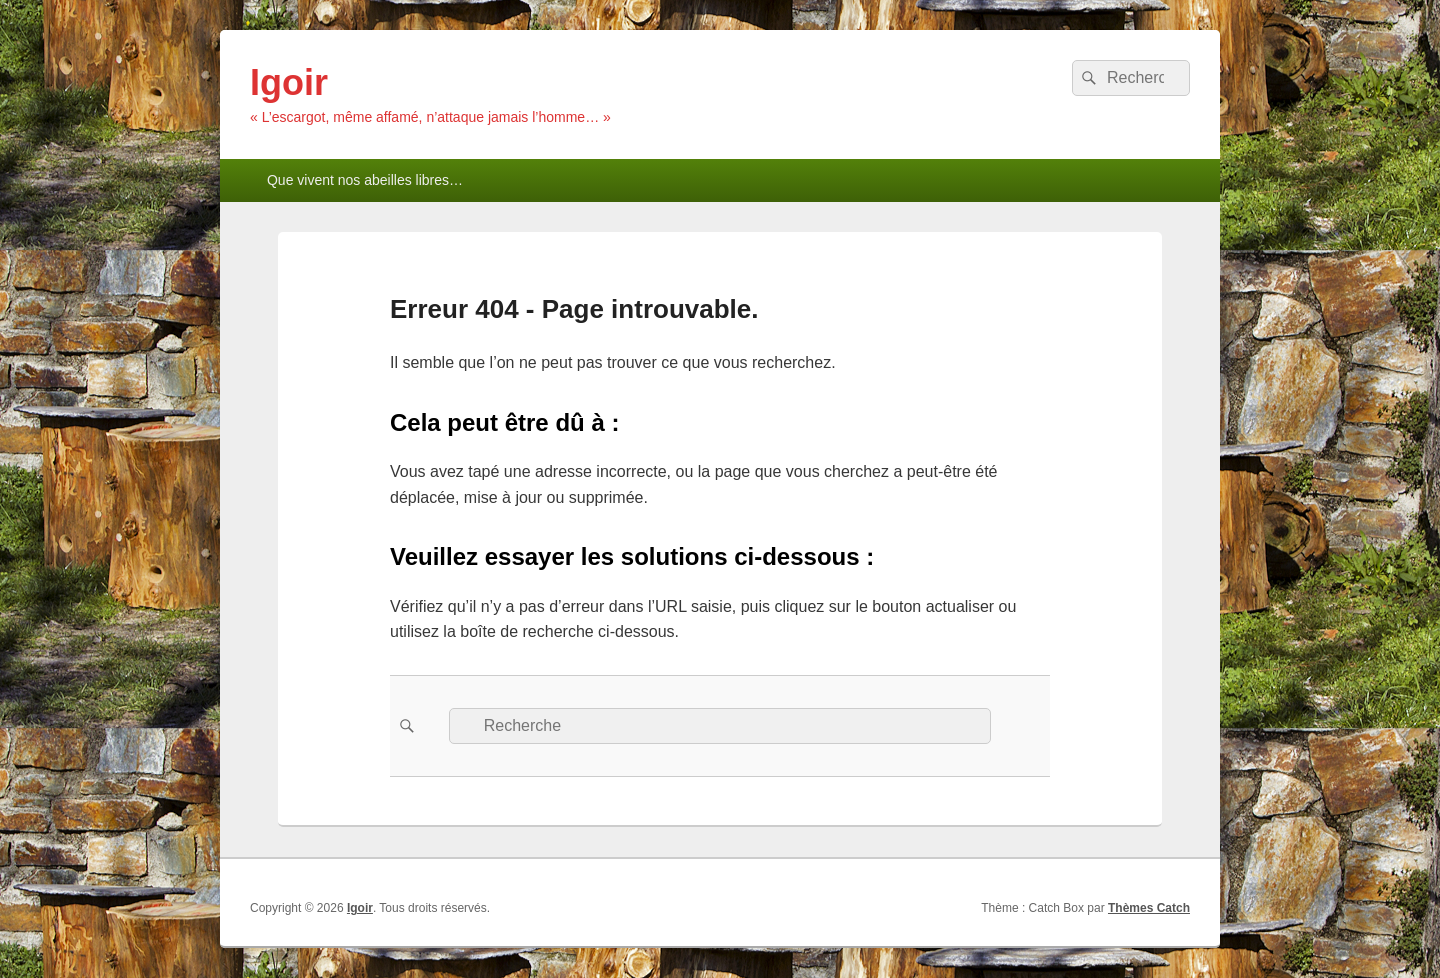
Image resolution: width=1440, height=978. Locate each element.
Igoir (289, 82)
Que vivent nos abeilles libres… (365, 180)
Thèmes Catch (1149, 908)
